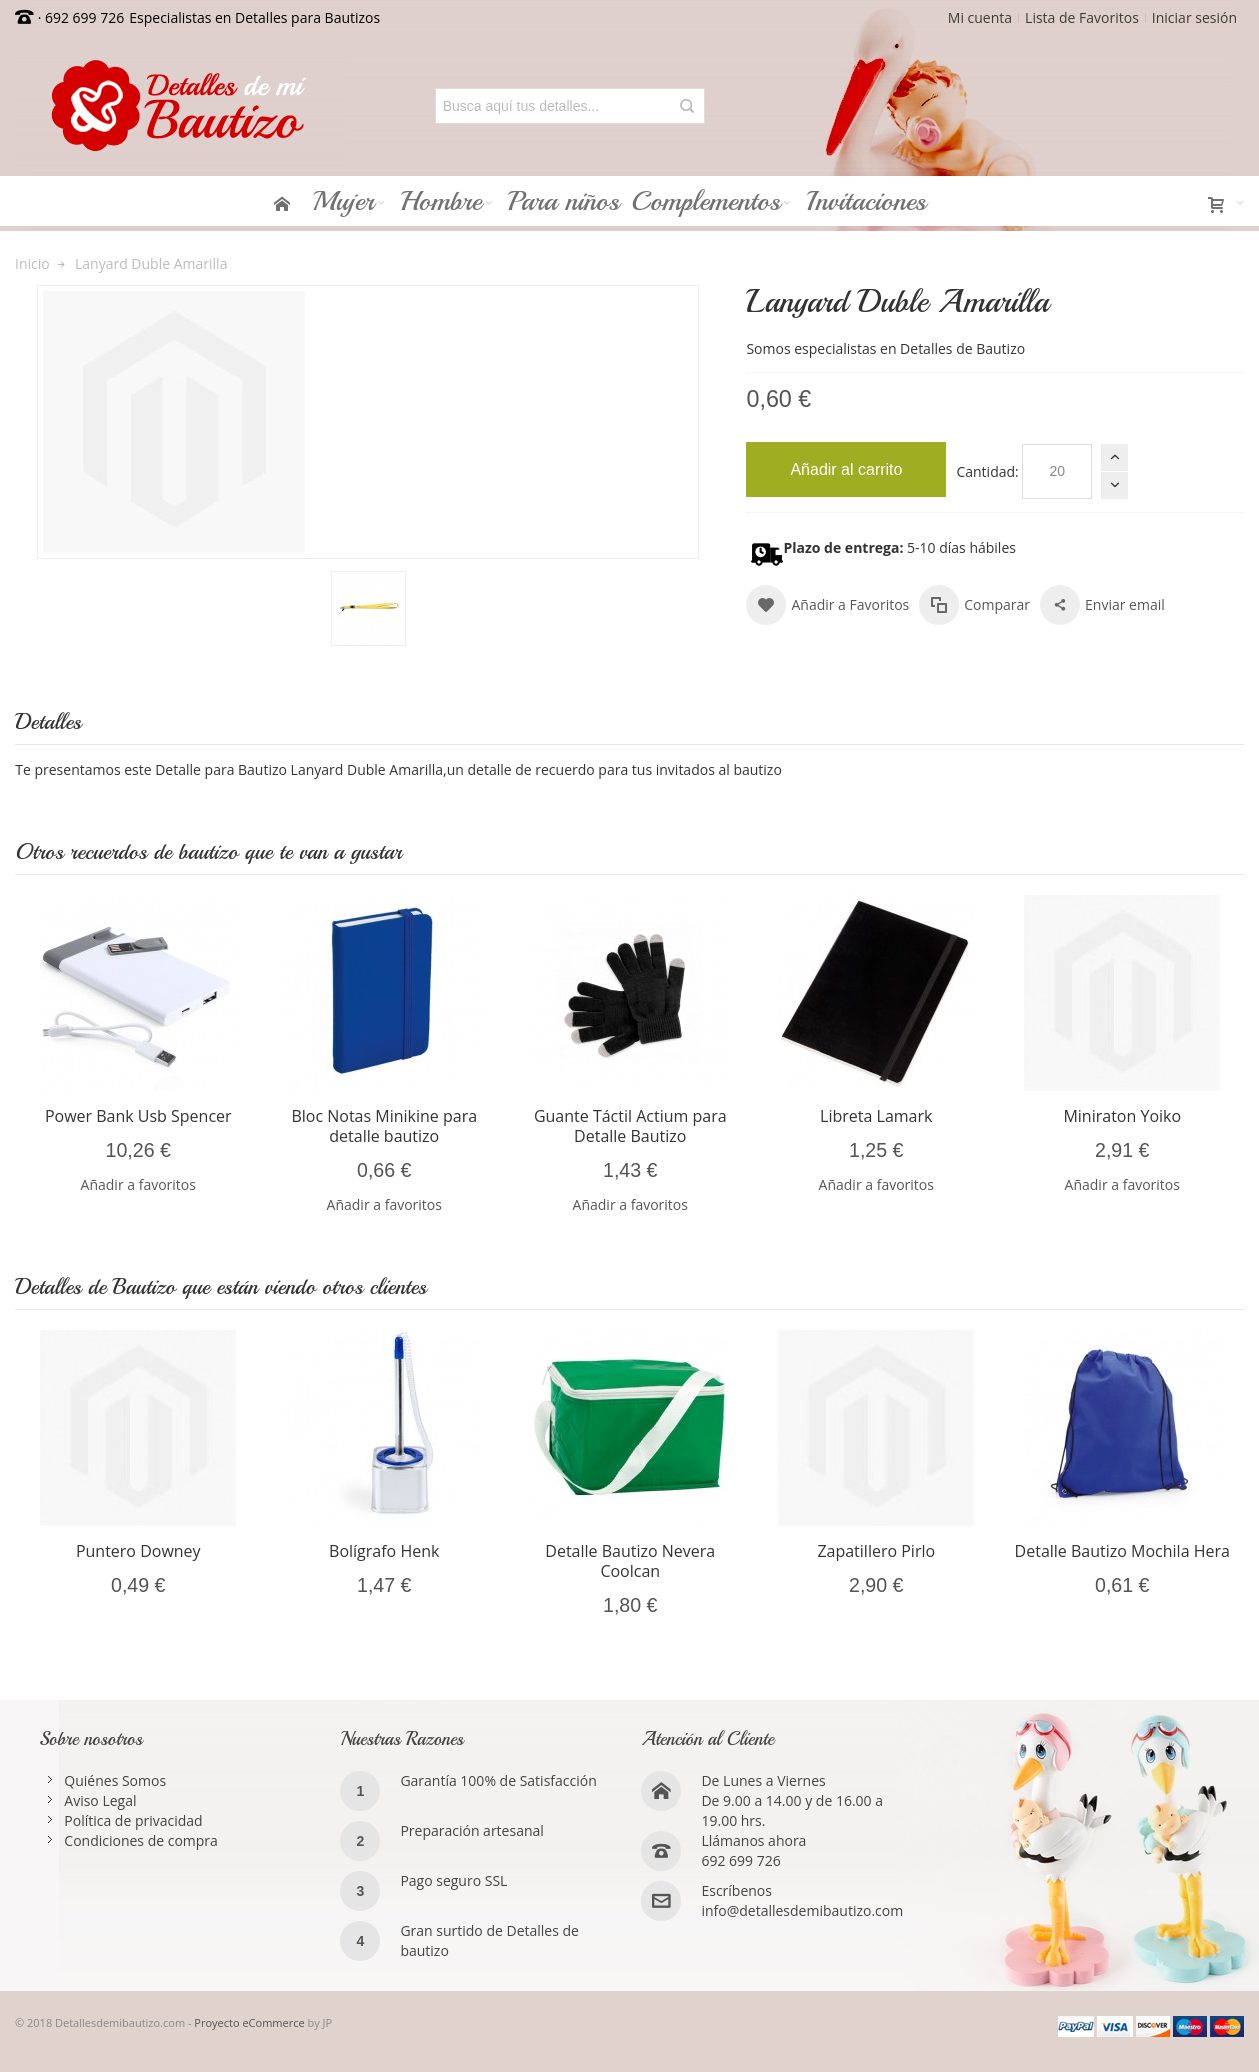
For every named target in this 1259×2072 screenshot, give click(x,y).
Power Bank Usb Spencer (138, 1116)
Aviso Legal (100, 1800)
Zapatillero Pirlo (876, 1551)
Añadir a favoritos (138, 1184)
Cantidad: (987, 471)
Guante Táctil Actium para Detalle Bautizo (630, 1126)
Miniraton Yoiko (1122, 1116)
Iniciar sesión (1194, 17)
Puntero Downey (138, 1551)
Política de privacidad (133, 1820)
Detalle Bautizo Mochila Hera (1122, 1551)
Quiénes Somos (115, 1780)
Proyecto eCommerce (249, 2022)
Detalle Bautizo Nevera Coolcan (630, 1561)
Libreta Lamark (876, 1116)
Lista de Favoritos (1082, 17)
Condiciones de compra (141, 1840)
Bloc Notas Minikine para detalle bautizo (384, 1126)
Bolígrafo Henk (384, 1551)
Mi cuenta (980, 17)
